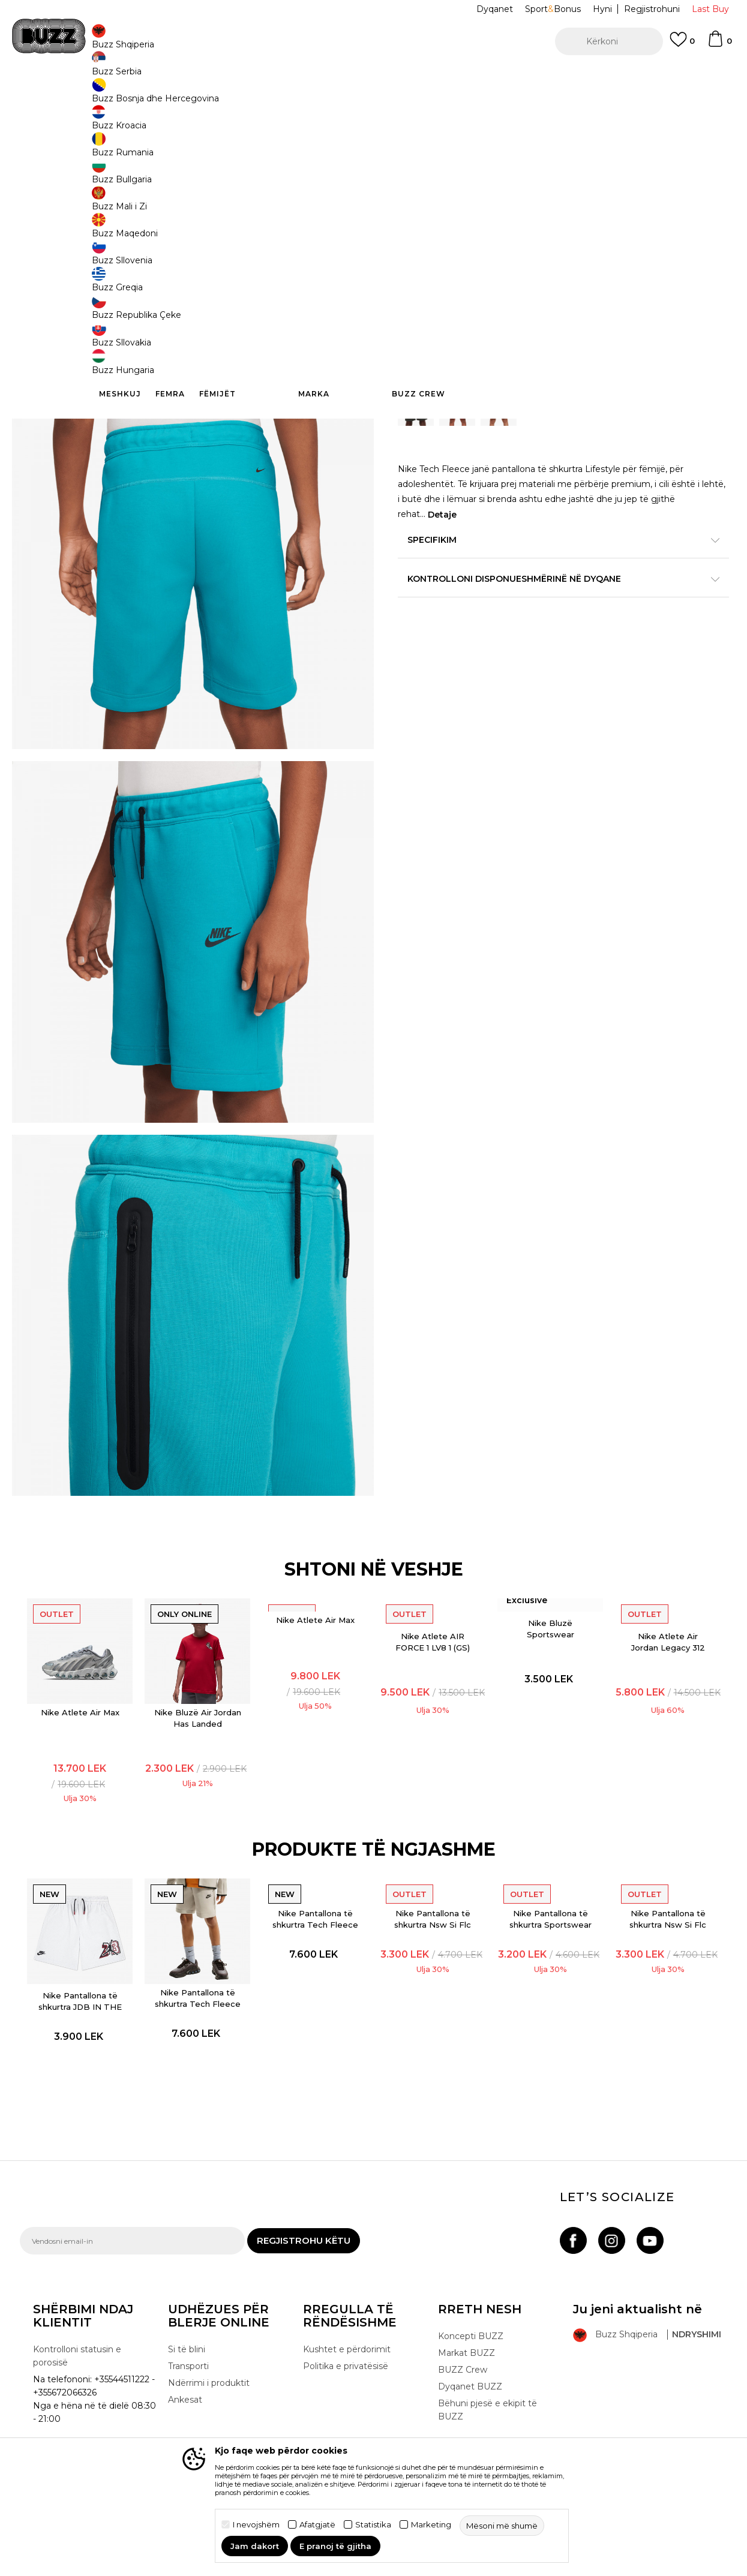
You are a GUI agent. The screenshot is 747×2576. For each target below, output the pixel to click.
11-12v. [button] (461, 316)
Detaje (442, 545)
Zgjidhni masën (432, 296)
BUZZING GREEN (447, 196)
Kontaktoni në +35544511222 (305, 77)
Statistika (373, 2524)
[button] (609, 41)
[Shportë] (719, 44)
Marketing (431, 2524)
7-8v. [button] (596, 316)
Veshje (147, 96)
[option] (373, 77)
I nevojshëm (256, 2524)
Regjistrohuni (652, 9)
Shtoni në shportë (474, 361)
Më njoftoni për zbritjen (681, 239)
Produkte (113, 96)
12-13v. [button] (415, 316)
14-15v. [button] (551, 316)
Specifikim (553, 571)
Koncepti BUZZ (470, 2434)
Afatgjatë (317, 2524)
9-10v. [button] (505, 316)
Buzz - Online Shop (54, 96)
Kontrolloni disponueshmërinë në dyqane (553, 610)
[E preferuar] (682, 45)
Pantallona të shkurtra (206, 96)
